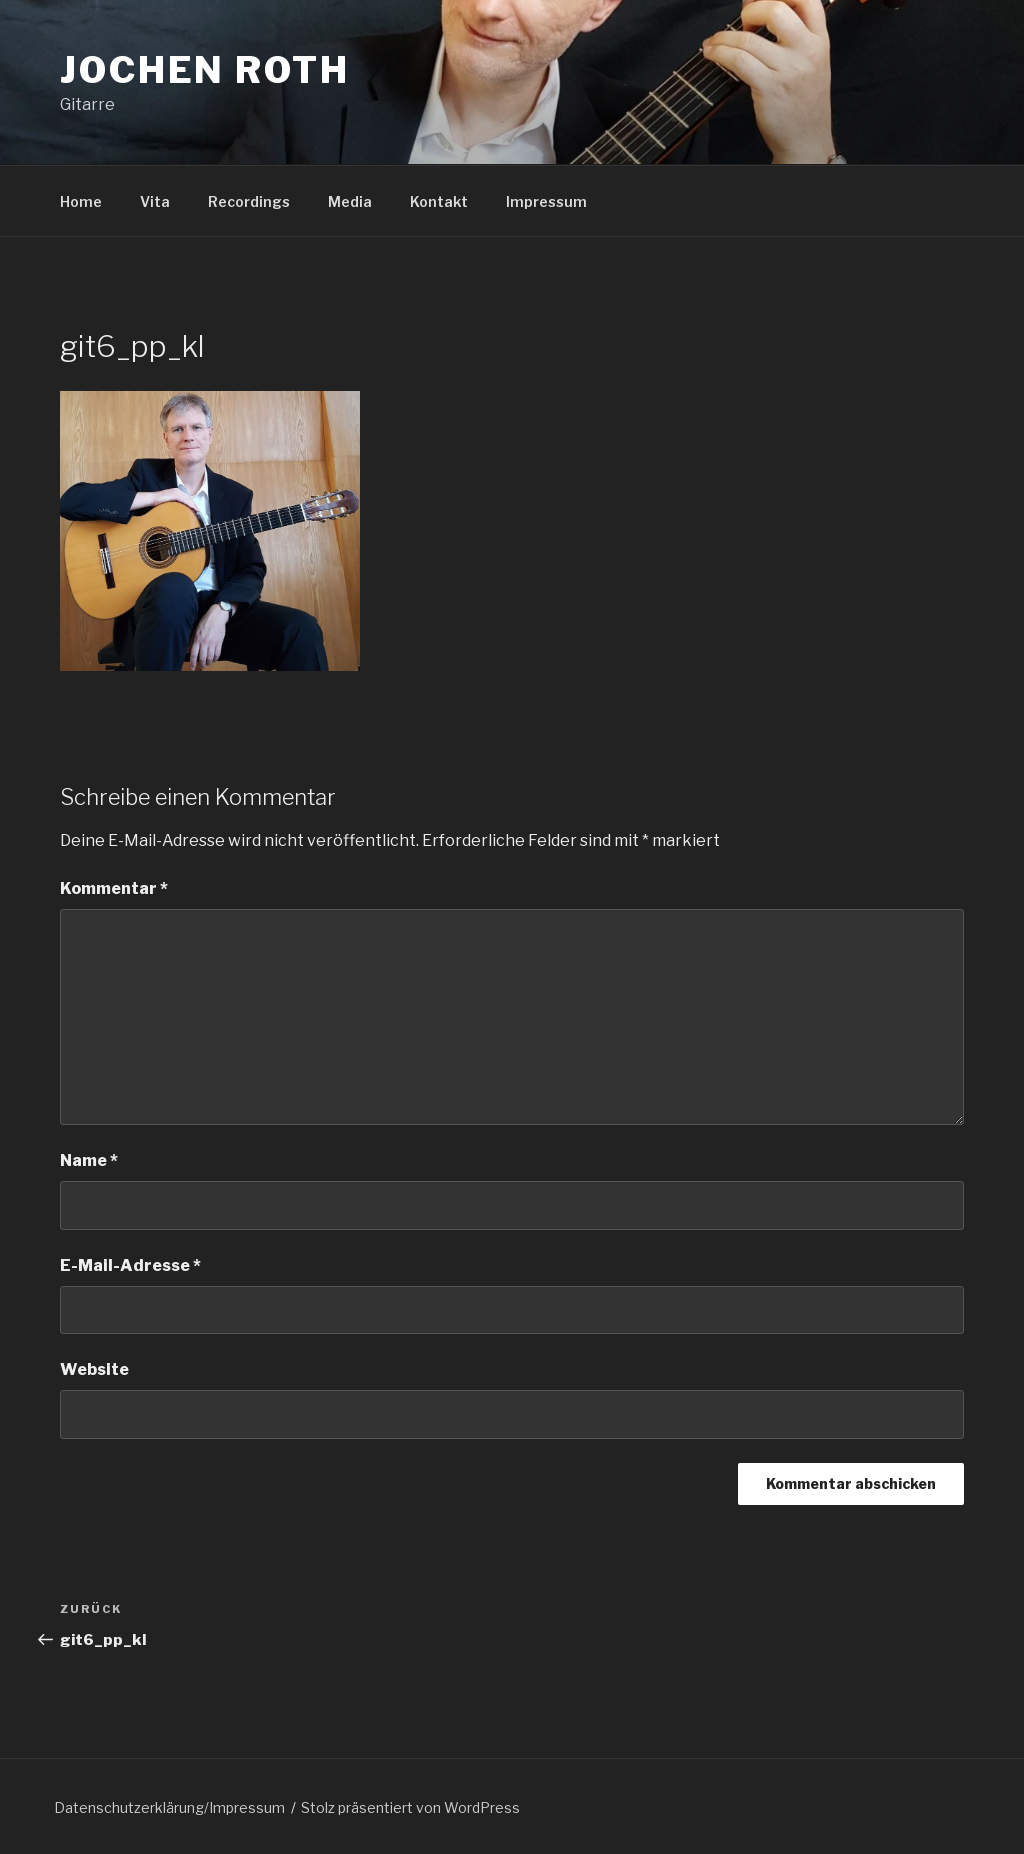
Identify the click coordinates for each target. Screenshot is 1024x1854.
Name (89, 1160)
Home (81, 201)
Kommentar (114, 888)
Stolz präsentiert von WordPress (410, 1807)
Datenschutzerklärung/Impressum (169, 1807)
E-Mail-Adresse (130, 1265)
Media (350, 201)
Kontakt (439, 201)
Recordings (249, 201)
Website (94, 1369)
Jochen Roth (205, 70)
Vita (155, 201)
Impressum (546, 201)
